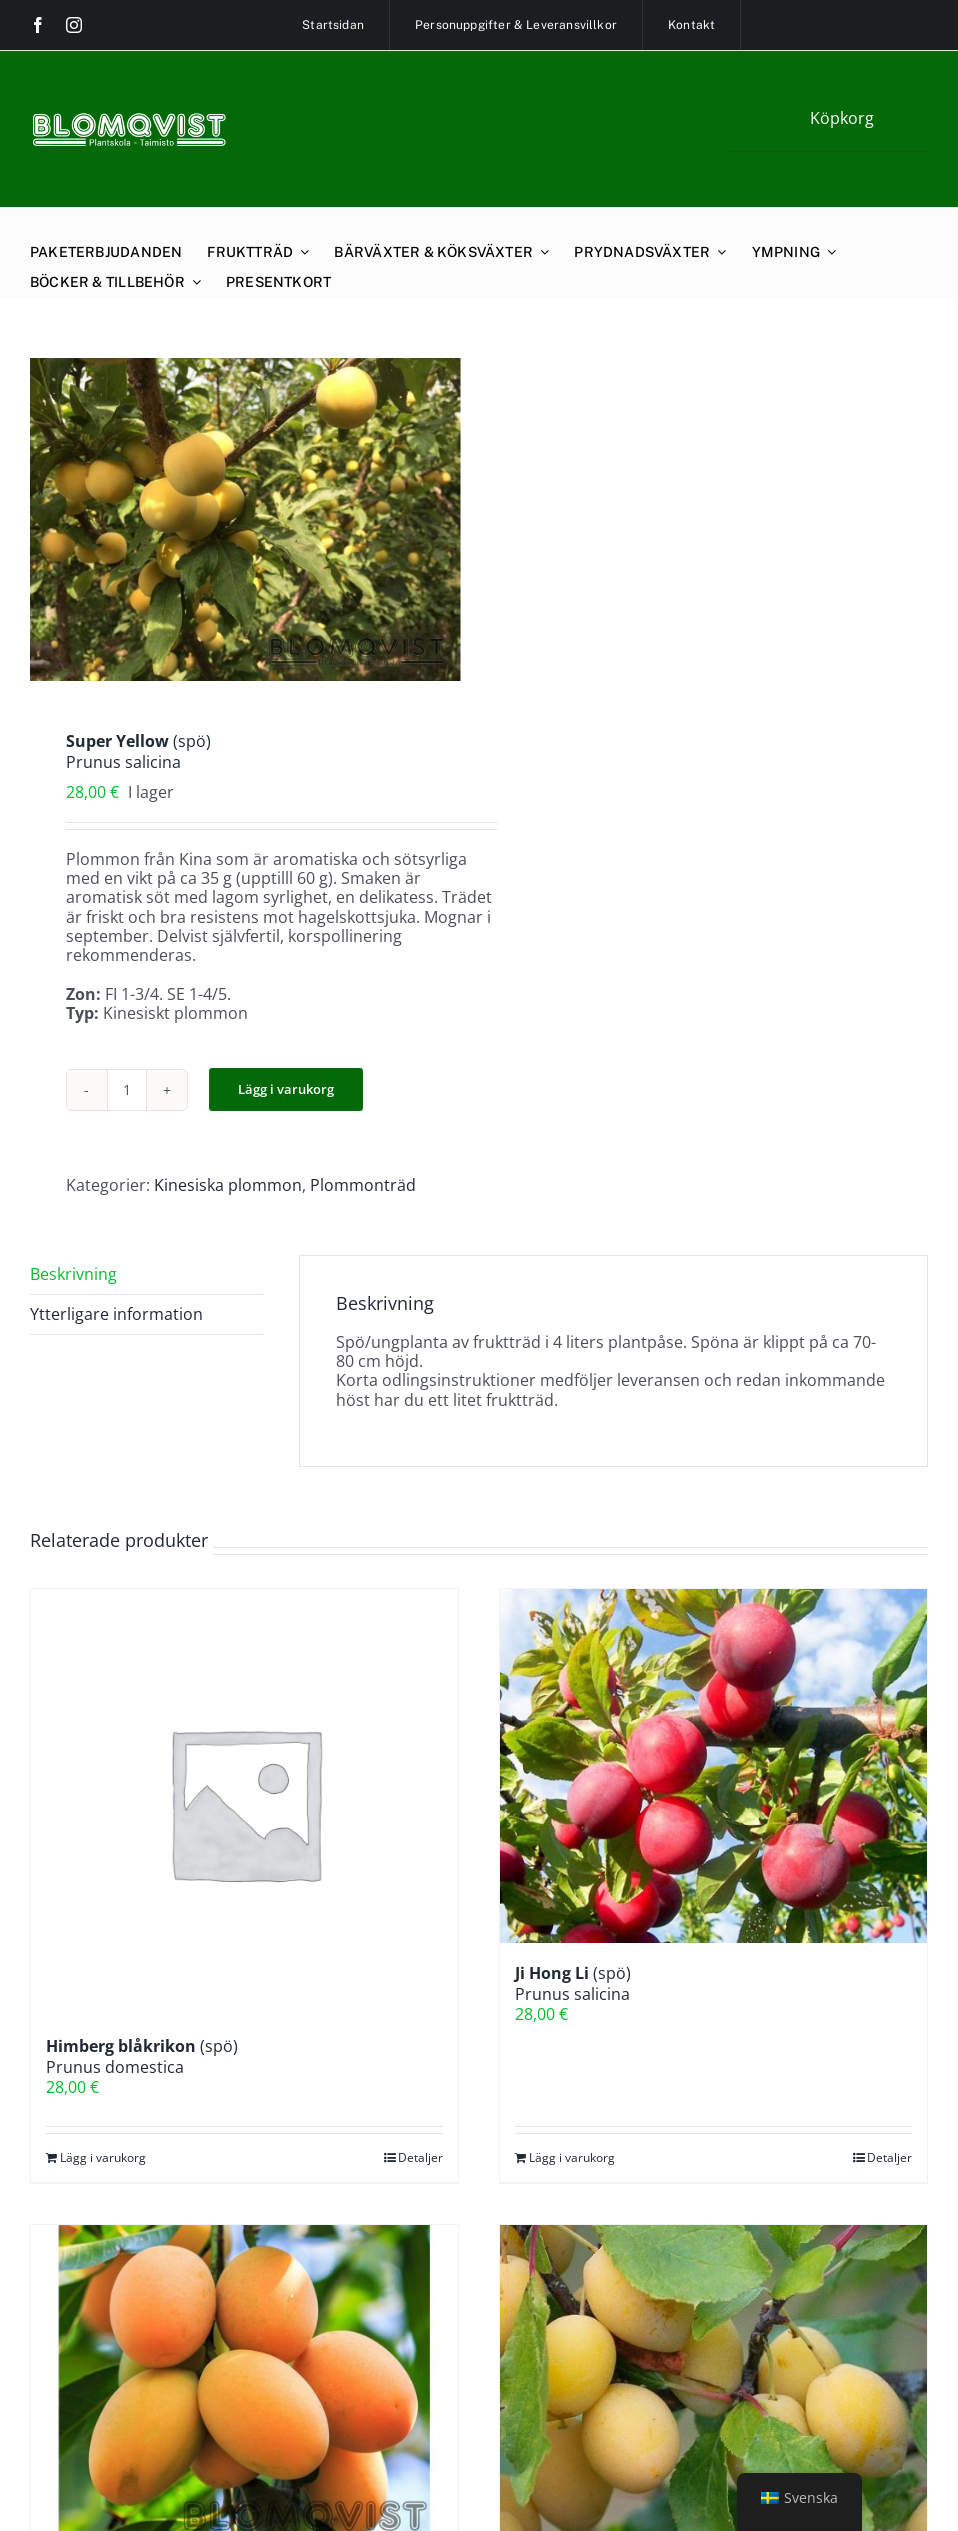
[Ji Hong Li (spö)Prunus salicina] (713, 1766)
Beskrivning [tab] (73, 1274)
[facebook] (38, 25)
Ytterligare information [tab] (116, 1314)
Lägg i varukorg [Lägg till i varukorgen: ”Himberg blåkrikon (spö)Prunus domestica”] (103, 2157)
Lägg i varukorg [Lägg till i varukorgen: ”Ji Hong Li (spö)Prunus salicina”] (572, 2157)
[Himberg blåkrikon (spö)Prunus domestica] (244, 1802)
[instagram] (74, 25)
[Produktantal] (127, 1090)
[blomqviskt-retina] (129, 120)
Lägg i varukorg (286, 1089)
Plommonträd (363, 1185)
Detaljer (420, 2157)
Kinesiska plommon (228, 1185)
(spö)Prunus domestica (142, 2056)
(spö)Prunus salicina (573, 1983)
